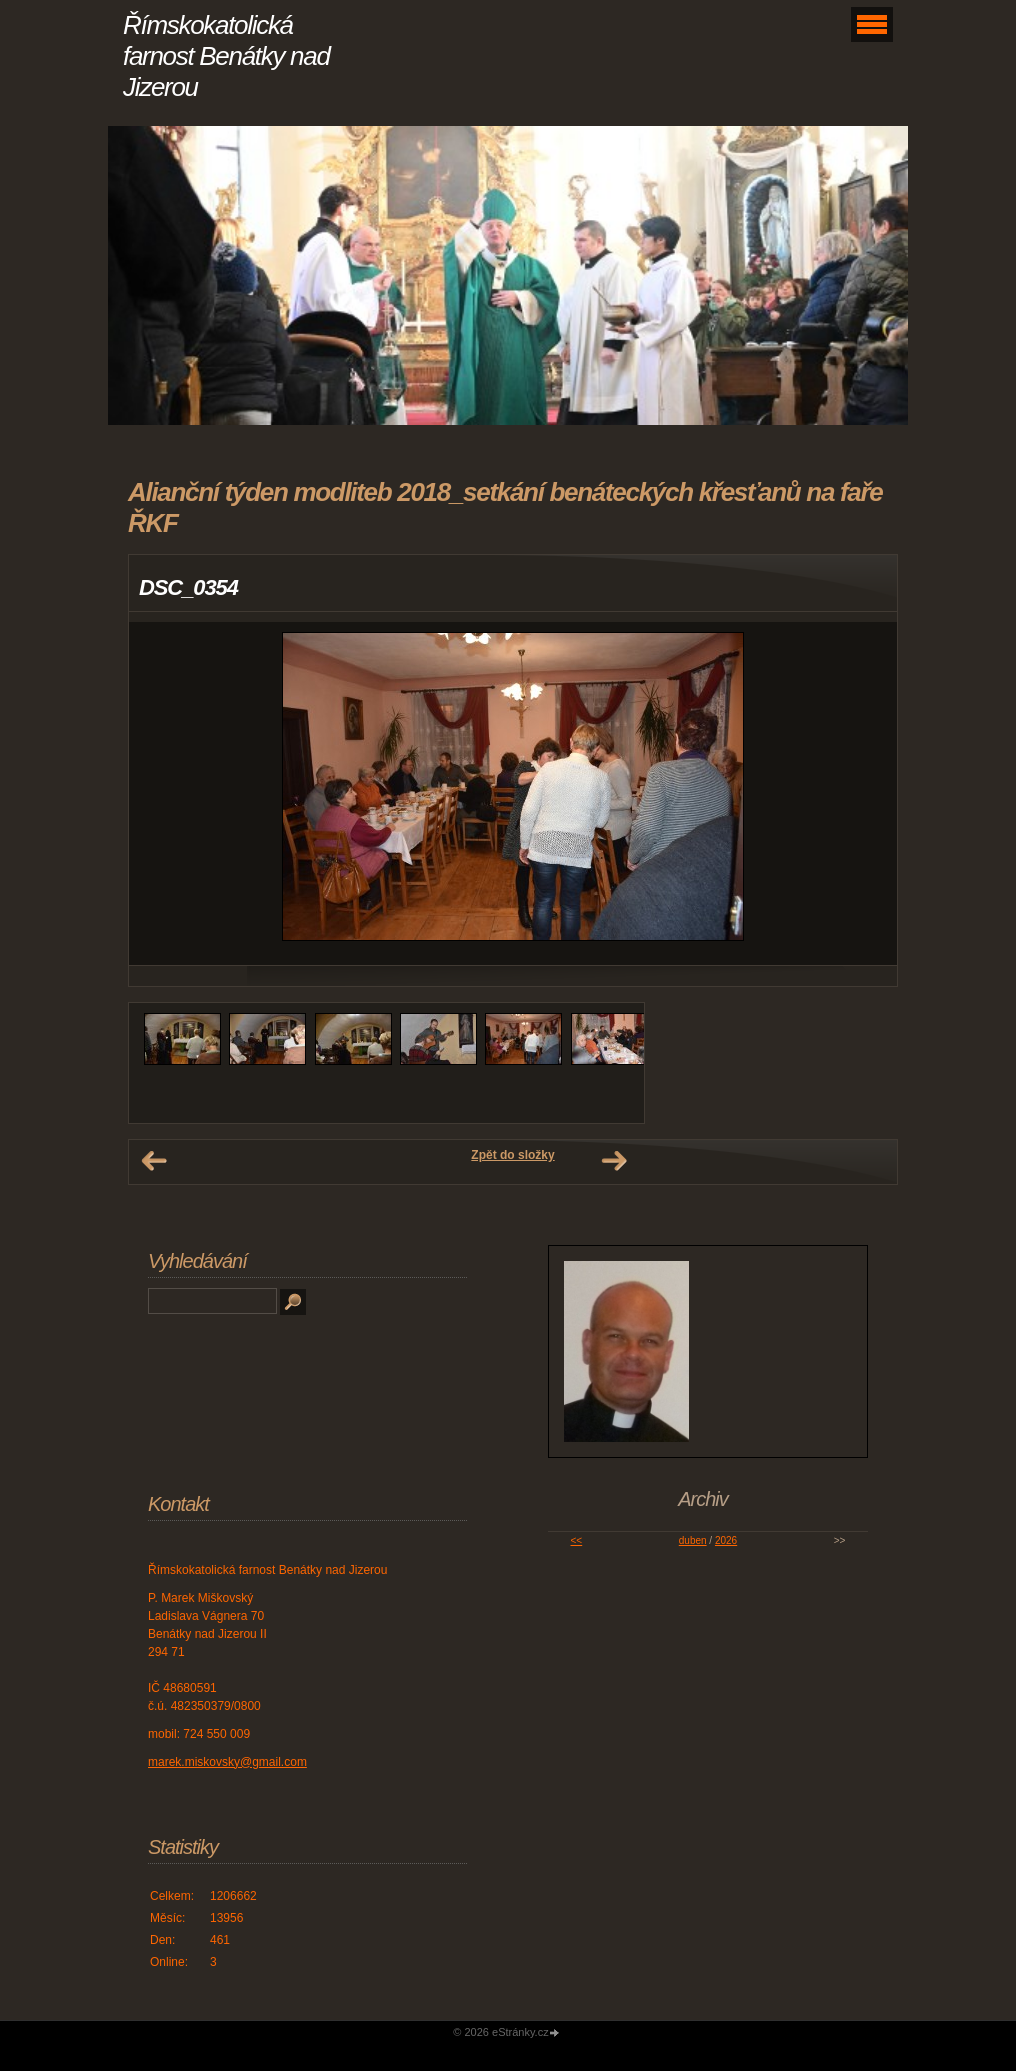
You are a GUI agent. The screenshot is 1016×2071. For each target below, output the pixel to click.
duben (693, 1540)
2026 (726, 1540)
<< (577, 1540)
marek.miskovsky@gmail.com (227, 1762)
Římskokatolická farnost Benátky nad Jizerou (226, 56)
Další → (614, 1161)
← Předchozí (154, 1161)
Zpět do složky (512, 1155)
